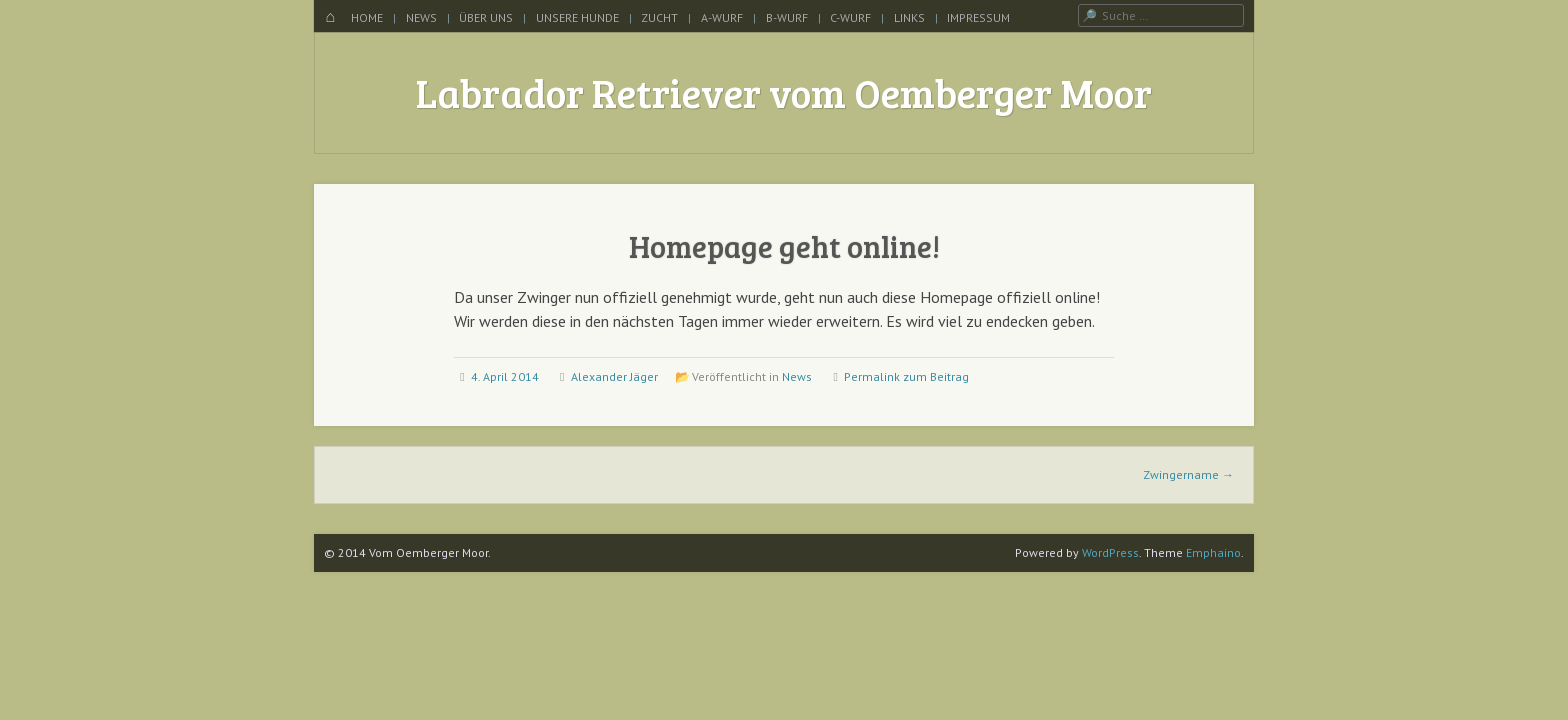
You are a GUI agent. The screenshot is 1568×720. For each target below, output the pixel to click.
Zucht (659, 17)
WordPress (1110, 552)
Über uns (486, 17)
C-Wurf (850, 17)
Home (367, 17)
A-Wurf (722, 17)
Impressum (978, 17)
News (421, 17)
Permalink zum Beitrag (906, 376)
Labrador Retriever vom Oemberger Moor (784, 92)
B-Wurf (787, 17)
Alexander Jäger (614, 376)
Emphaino (1213, 552)
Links (909, 17)
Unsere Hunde (577, 17)
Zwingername (1188, 474)
